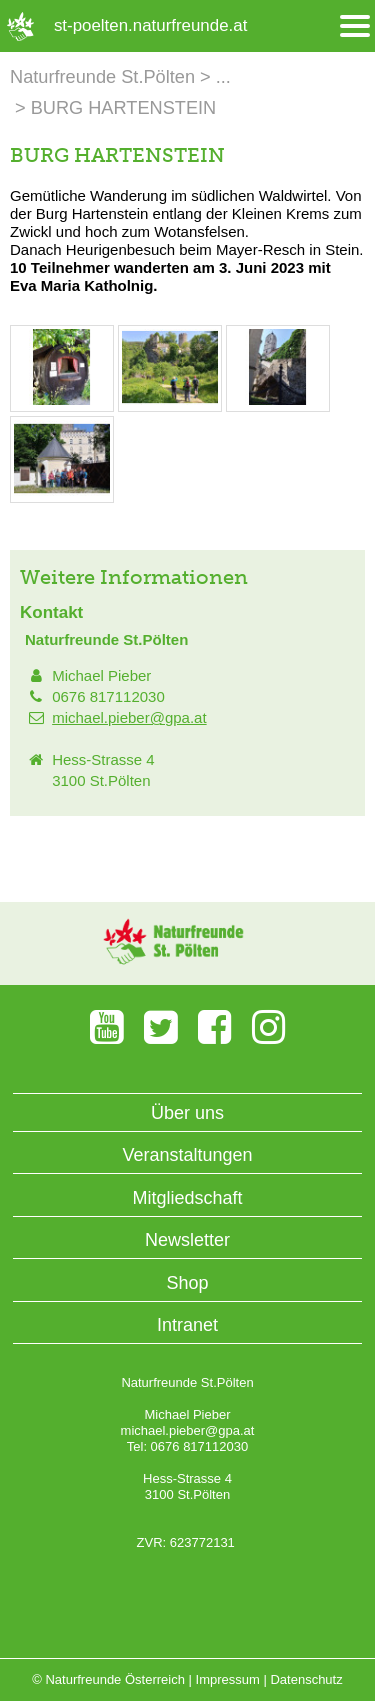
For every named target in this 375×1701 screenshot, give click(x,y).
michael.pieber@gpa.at (129, 717)
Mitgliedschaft (187, 1198)
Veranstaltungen (187, 1155)
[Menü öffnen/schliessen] (355, 26)
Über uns (187, 1113)
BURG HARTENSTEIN (124, 108)
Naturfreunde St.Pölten (102, 77)
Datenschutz (306, 1679)
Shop (187, 1283)
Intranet (187, 1325)
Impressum (228, 1679)
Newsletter (187, 1240)
